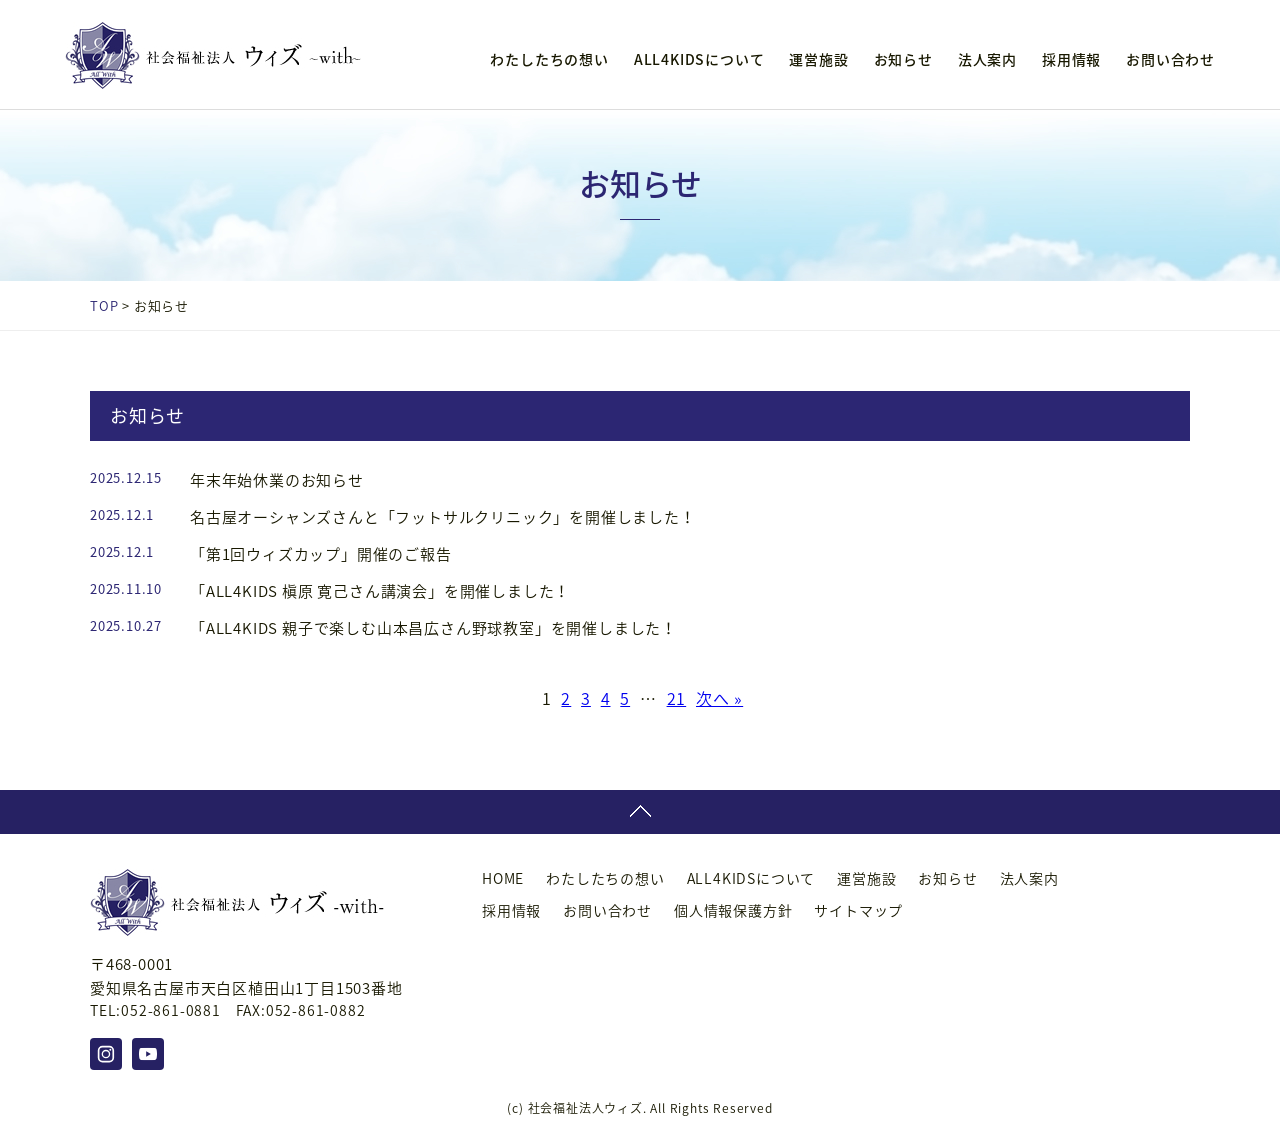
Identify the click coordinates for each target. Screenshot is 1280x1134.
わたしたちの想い (549, 59)
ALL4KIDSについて (699, 59)
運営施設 (818, 59)
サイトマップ (858, 910)
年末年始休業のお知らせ (277, 480)
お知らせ (903, 59)
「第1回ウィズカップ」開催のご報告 (321, 554)
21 (677, 698)
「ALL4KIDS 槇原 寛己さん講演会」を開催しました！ (380, 591)
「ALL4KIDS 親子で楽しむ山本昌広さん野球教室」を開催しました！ (433, 628)
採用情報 (1071, 59)
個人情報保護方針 (733, 910)
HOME (503, 878)
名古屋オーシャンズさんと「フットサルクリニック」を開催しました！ (443, 517)
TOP (104, 305)
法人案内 (987, 59)
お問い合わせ (1170, 59)
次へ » (719, 698)
